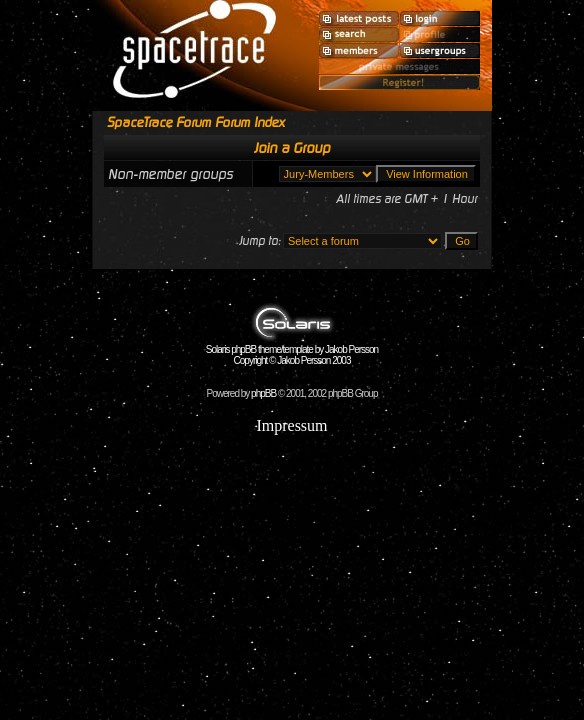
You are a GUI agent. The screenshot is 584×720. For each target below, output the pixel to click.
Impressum (291, 425)
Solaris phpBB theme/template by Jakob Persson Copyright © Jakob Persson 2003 (292, 350)
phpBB (263, 393)
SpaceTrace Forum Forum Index (196, 122)
